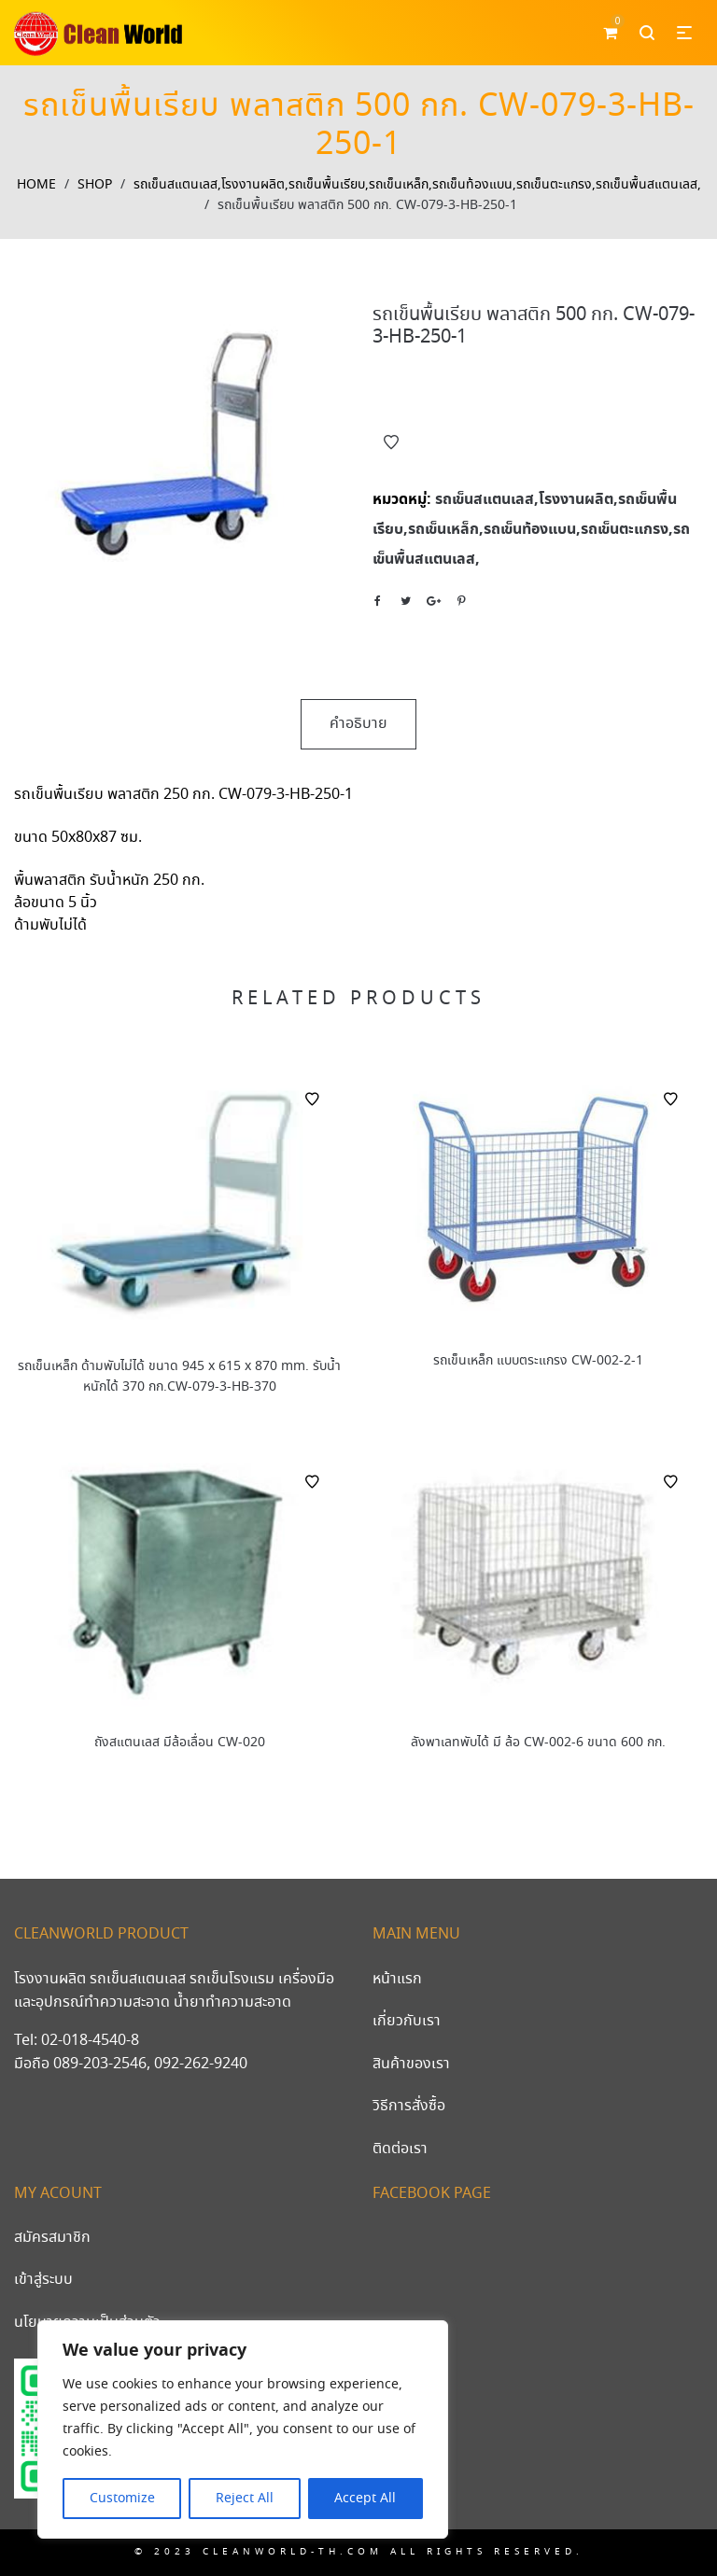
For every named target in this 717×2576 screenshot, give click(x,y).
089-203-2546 (100, 2064)
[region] (242, 2429)
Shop (94, 184)
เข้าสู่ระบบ (43, 2279)
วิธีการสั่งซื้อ (409, 2106)
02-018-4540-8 (90, 2040)
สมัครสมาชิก (52, 2237)
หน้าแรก (397, 1979)
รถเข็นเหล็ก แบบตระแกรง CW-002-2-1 (538, 1360)
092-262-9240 (200, 2064)
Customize (122, 2498)
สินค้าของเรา (411, 2064)
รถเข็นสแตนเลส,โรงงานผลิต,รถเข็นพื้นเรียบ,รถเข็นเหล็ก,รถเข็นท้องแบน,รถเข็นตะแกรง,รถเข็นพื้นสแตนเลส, (417, 184)
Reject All (245, 2498)
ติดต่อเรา (400, 2149)
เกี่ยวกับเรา (407, 2021)
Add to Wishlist (391, 442)
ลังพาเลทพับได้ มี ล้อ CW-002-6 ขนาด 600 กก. (538, 1742)
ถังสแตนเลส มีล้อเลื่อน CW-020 (179, 1742)
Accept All (365, 2498)
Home (36, 184)
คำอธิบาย (358, 724)
